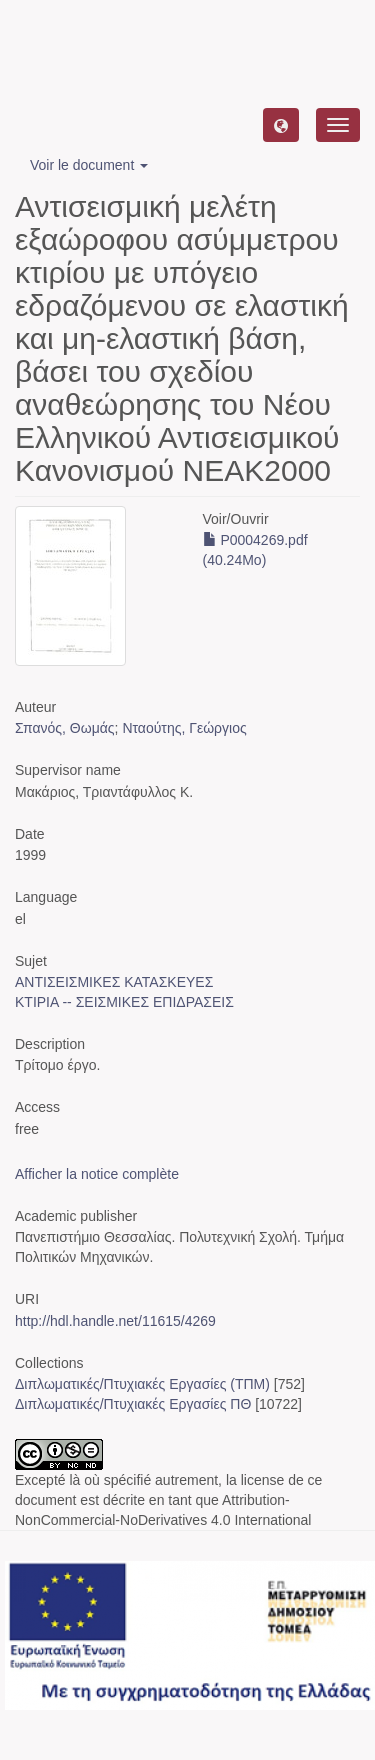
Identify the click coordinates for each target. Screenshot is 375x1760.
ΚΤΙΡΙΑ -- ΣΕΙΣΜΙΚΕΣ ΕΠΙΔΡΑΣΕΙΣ (124, 1002)
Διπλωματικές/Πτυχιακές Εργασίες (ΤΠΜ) (142, 1384)
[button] (281, 125)
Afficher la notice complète (97, 1174)
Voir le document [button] (89, 165)
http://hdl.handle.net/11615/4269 (115, 1321)
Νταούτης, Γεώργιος (184, 728)
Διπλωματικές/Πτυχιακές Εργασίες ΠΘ (133, 1404)
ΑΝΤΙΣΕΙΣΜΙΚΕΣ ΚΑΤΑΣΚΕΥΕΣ (114, 982)
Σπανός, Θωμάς (65, 728)
